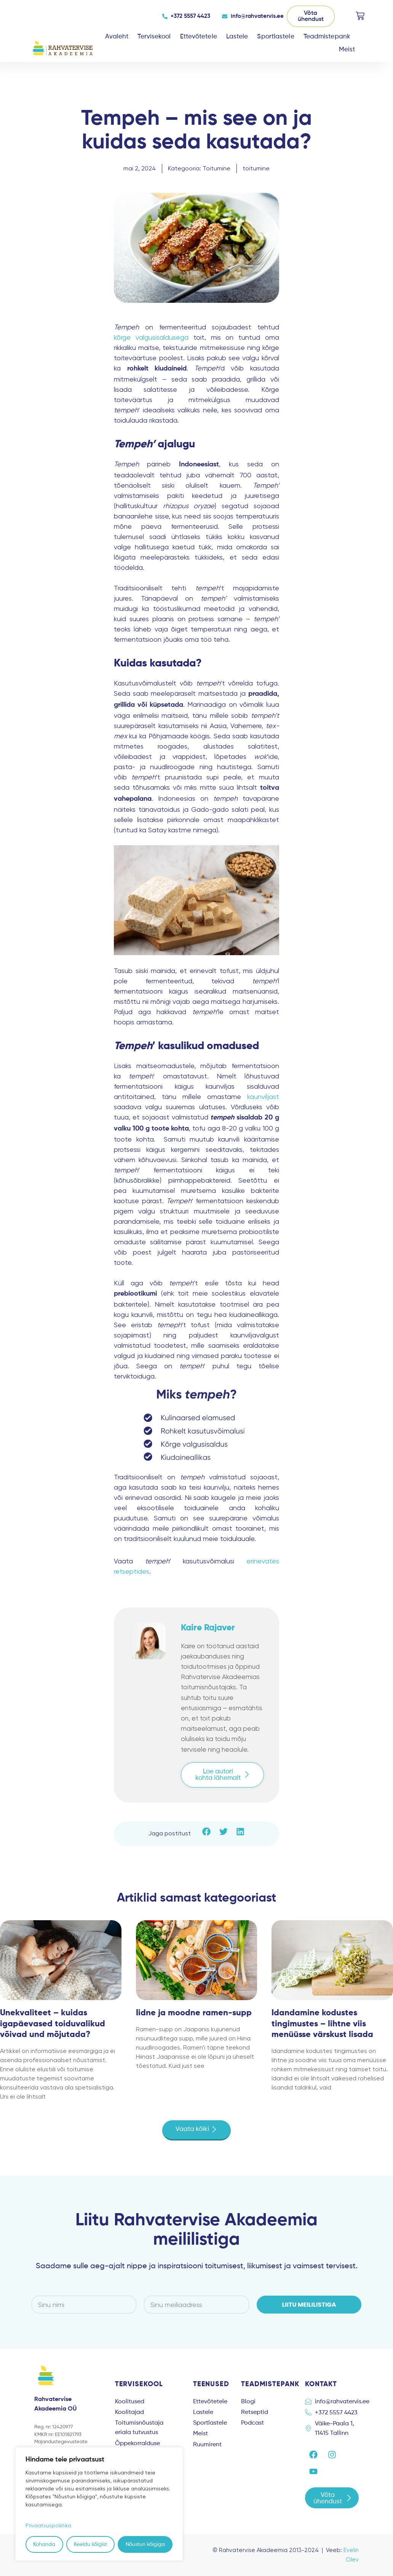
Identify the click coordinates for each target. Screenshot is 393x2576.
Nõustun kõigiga (145, 2544)
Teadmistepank (327, 36)
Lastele (237, 36)
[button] (206, 1831)
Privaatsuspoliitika (48, 2525)
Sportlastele (275, 36)
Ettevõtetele (198, 36)
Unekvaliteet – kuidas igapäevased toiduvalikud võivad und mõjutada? (52, 2024)
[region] (99, 2504)
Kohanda (44, 2544)
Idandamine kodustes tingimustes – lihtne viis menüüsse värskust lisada (322, 2024)
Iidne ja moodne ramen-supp (194, 2013)
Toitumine (216, 168)
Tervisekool (154, 36)
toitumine (256, 168)
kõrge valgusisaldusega (151, 337)
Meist (347, 49)
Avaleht (117, 36)
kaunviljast (263, 1096)
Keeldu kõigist (90, 2544)
